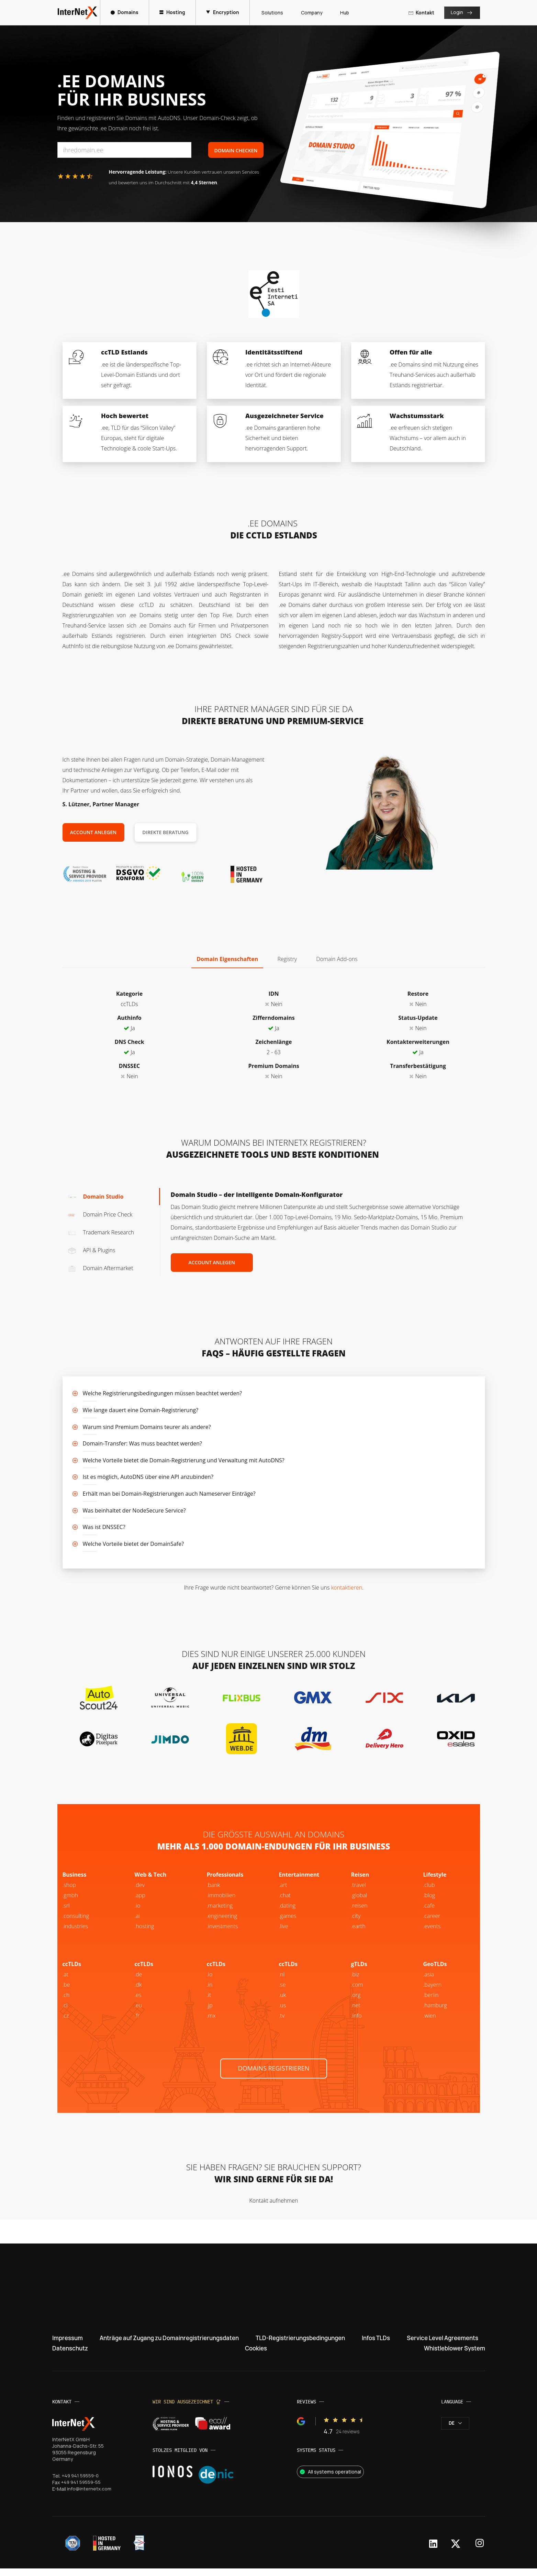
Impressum (69, 2345)
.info (356, 2022)
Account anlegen (93, 832)
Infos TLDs (375, 2345)
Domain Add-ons (337, 959)
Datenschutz (71, 2355)
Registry (287, 959)
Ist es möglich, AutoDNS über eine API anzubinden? (148, 1477)
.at (66, 1981)
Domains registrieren (274, 2075)
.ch (66, 2002)
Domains (125, 12)
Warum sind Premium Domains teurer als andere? (147, 1427)
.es (138, 2002)
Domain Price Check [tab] (100, 1214)
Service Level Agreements (439, 2345)
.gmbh (70, 1902)
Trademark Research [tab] (101, 1232)
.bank (213, 1892)
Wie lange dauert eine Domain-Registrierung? (141, 1410)
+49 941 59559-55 (81, 2490)
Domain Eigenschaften (227, 959)
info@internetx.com (89, 2496)
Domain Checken (235, 150)
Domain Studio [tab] (96, 1196)
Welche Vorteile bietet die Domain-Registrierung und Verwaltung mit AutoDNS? (183, 1460)
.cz (66, 2022)
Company (310, 12)
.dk (138, 1991)
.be (427, 2002)
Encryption (223, 12)
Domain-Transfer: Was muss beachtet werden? (142, 1443)
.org (356, 2002)
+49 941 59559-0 (80, 2483)
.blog (429, 1902)
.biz (355, 1981)
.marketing (220, 1912)
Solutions (270, 12)
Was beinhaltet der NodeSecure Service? (134, 1510)
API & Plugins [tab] (91, 1250)
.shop (69, 1892)
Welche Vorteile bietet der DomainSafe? (133, 1544)
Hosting (173, 12)
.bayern (432, 1991)
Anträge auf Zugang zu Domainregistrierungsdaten (170, 2345)
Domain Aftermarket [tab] (100, 1268)
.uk (282, 2002)
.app (140, 1902)
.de (138, 1981)
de (455, 2430)
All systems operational (329, 2479)
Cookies (254, 2355)
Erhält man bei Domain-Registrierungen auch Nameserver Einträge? (169, 1493)
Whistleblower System (451, 2355)
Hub (343, 12)
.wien (429, 2022)
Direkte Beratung (165, 832)
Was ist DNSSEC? (104, 1527)
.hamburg (435, 2012)
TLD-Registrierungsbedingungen (303, 2345)
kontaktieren (346, 1587)
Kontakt (420, 12)
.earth (358, 1933)
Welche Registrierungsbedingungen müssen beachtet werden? (162, 1393)
